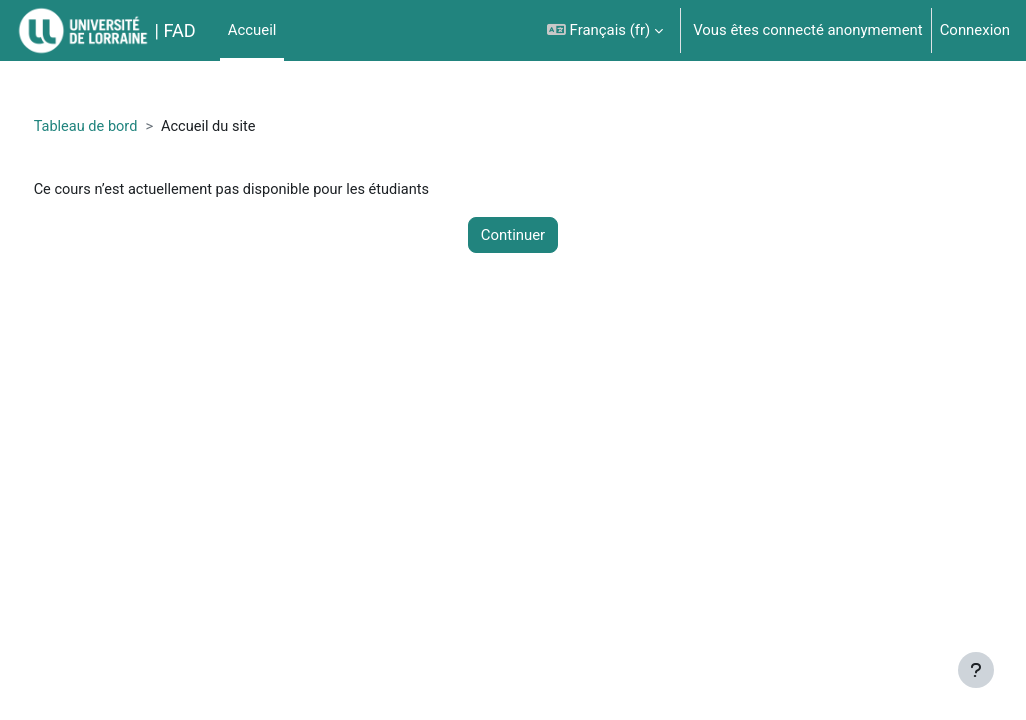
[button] (605, 30)
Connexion (975, 30)
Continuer (513, 236)
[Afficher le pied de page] (976, 670)
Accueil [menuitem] (252, 30)
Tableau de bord (124, 127)
